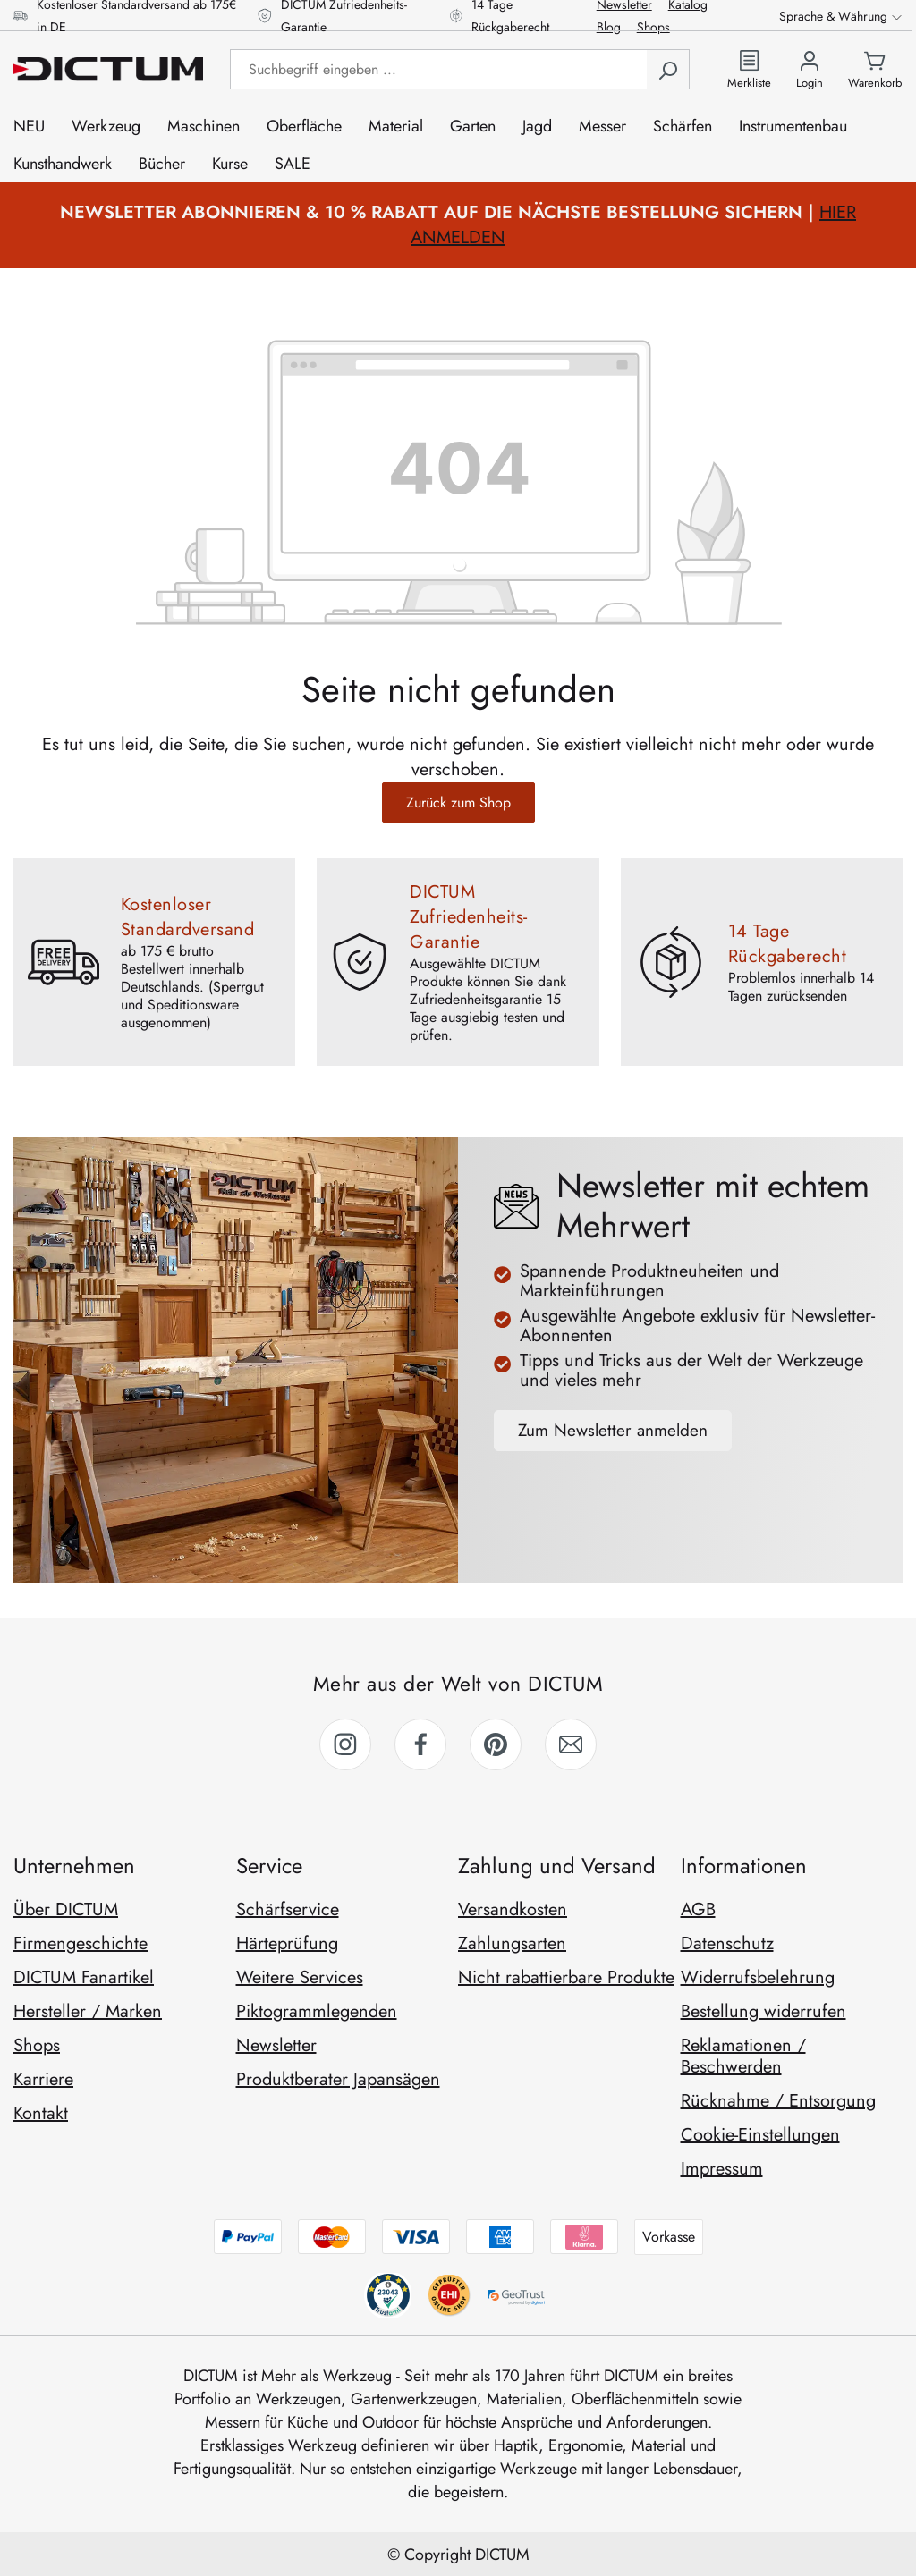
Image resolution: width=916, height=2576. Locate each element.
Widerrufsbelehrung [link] (758, 1977)
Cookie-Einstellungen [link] (760, 2135)
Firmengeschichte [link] (80, 1943)
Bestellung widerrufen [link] (763, 2011)
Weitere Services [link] (299, 1977)
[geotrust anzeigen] (519, 2295)
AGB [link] (698, 1909)
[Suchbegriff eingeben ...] (438, 69)
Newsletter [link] (276, 2045)
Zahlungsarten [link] (512, 1943)
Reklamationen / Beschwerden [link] (743, 2056)
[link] (345, 1744)
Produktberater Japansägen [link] (338, 2079)
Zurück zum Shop (458, 802)
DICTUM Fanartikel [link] (83, 1977)
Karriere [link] (43, 2079)
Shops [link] (36, 2045)
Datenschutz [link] (727, 1943)
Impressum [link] (722, 2169)
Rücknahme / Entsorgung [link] (778, 2101)
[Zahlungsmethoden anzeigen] (458, 2237)
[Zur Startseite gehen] (108, 68)
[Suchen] (668, 69)
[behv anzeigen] (387, 2295)
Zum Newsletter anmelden (613, 1430)
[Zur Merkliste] (749, 69)
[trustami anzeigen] (448, 2295)
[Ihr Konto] (809, 69)
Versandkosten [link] (512, 1909)
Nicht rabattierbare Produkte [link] (566, 1977)
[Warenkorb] (875, 69)
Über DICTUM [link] (65, 1909)
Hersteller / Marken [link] (87, 2011)
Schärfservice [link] (287, 1909)
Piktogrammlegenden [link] (316, 2011)
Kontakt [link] (40, 2113)
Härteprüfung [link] (287, 1943)
